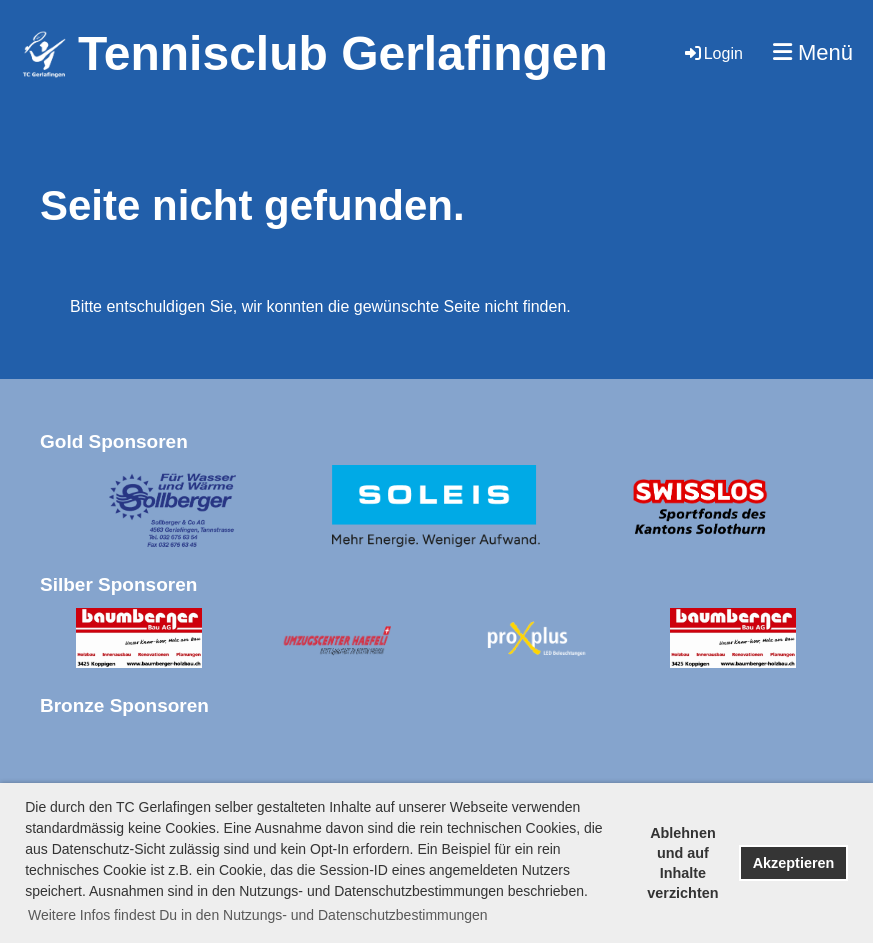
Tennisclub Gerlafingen (343, 53)
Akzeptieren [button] (794, 863)
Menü (813, 52)
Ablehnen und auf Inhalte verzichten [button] (682, 863)
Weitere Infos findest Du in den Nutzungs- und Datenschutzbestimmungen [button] (258, 915)
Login (712, 53)
